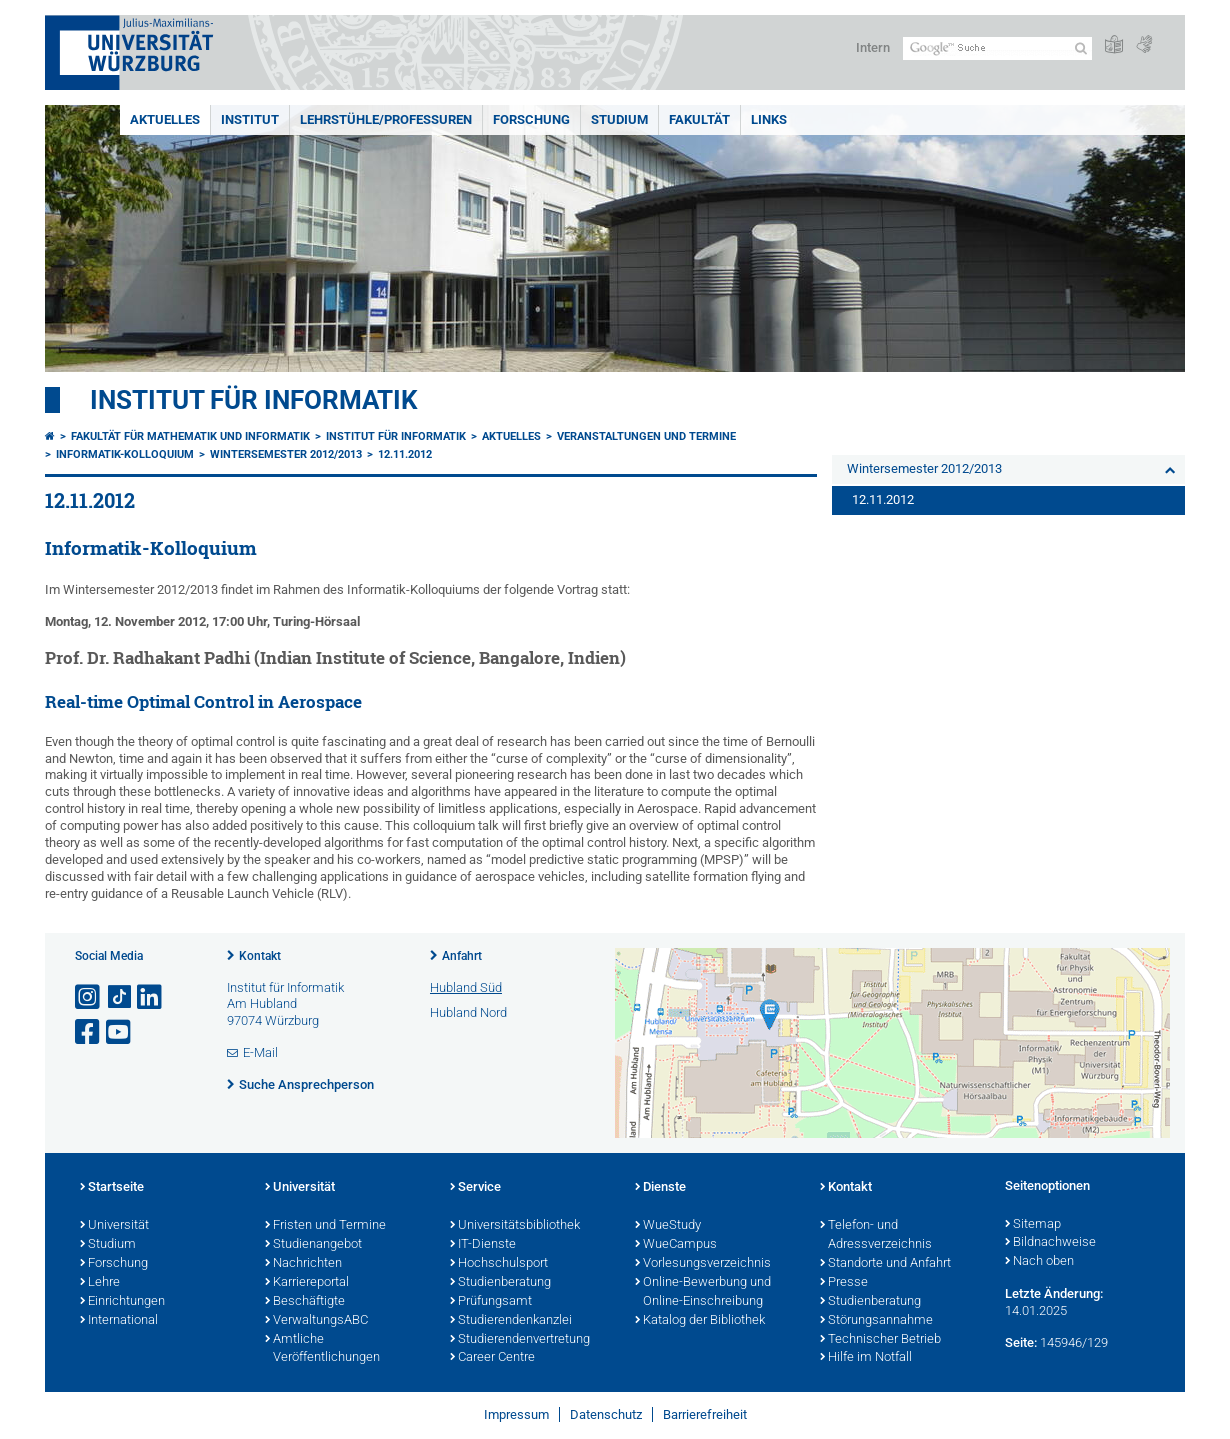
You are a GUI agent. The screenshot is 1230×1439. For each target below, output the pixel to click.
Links (769, 119)
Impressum (516, 1414)
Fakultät (699, 119)
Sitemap (1033, 1225)
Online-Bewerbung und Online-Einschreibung (703, 1292)
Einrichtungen (122, 1302)
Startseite (112, 1188)
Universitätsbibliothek (515, 1226)
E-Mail (260, 1052)
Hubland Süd (466, 987)
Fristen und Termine (325, 1226)
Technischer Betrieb (880, 1340)
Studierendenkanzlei (511, 1321)
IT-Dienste (483, 1245)
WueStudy (668, 1226)
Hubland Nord (468, 1012)
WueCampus (676, 1245)
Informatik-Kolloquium (125, 454)
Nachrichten (303, 1264)
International (119, 1321)
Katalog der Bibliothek (700, 1321)
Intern (873, 47)
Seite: (1021, 1342)
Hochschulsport (499, 1264)
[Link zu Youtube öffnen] (120, 1032)
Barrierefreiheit (705, 1414)
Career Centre (492, 1358)
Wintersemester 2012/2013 (286, 454)
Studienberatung (500, 1283)
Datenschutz (606, 1414)
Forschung (531, 119)
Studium (619, 119)
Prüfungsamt (491, 1302)
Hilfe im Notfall (866, 1358)
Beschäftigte (305, 1302)
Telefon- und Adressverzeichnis (876, 1235)
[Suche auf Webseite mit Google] (997, 48)
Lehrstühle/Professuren (386, 119)
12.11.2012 (405, 454)
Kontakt (260, 956)
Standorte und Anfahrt (885, 1264)
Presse (844, 1283)
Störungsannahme (876, 1321)
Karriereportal (307, 1283)
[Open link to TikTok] (120, 997)
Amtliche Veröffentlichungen (322, 1349)
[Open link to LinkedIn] (151, 997)
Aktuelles (165, 119)
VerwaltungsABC (316, 1321)
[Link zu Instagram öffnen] (89, 997)
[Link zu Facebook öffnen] (89, 1032)
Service (475, 1188)
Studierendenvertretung (520, 1340)
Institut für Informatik (254, 400)
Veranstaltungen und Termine (646, 436)
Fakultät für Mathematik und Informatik (190, 436)
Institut (250, 119)
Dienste (660, 1188)
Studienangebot (313, 1245)
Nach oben (1039, 1262)
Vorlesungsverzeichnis (703, 1264)
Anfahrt (462, 956)
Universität (114, 1226)
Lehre (100, 1283)
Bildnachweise (1050, 1243)
